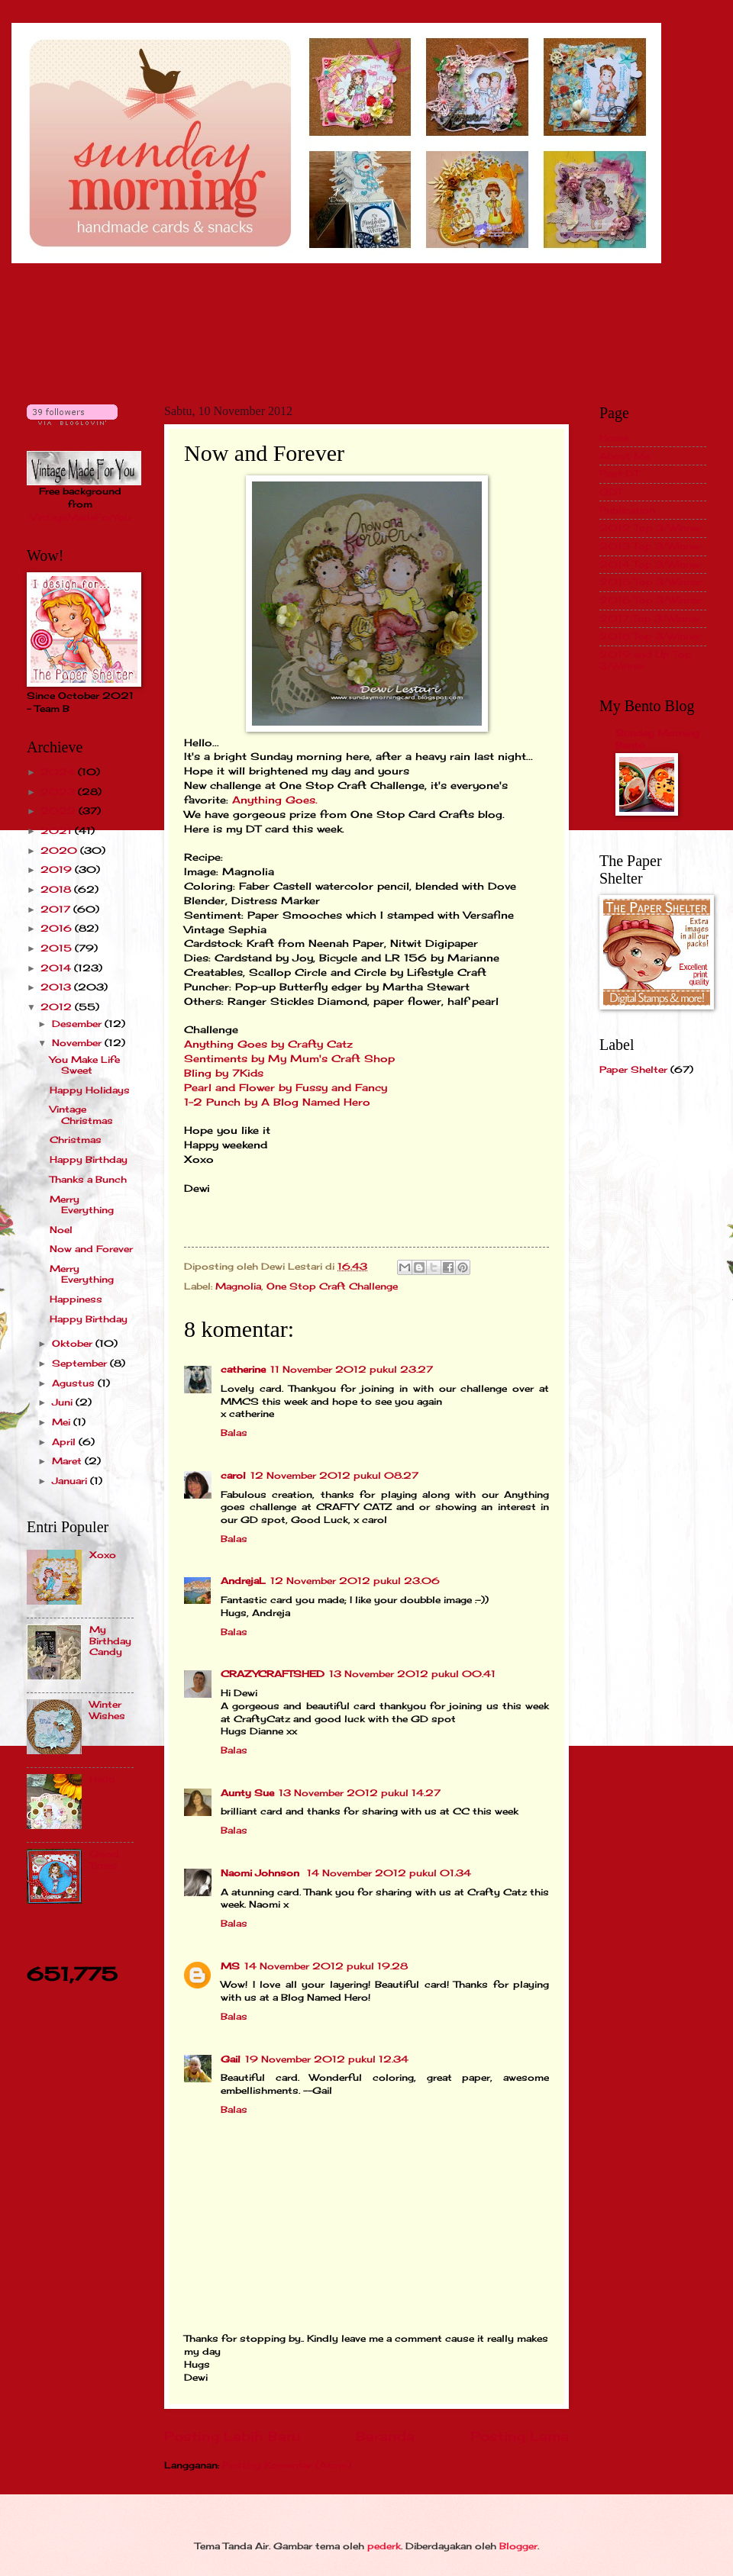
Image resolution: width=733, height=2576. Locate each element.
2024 (59, 772)
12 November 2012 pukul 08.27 (334, 1475)
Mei (62, 1422)
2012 (57, 1007)
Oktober (73, 1343)
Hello (102, 1779)
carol (233, 1475)
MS (230, 1966)
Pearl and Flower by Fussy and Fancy (287, 1087)
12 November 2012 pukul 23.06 (355, 1580)
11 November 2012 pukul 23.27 (351, 1369)
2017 (56, 909)
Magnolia (238, 1286)
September (81, 1363)
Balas (234, 1432)
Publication (627, 510)
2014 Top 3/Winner (650, 564)
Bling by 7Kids (225, 1073)
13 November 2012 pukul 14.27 (360, 1792)
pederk (384, 2546)
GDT (610, 491)
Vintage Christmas (81, 1114)
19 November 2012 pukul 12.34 (326, 2059)
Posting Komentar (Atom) (286, 2465)
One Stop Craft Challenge (332, 1286)
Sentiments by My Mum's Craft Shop (291, 1058)
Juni (64, 1402)
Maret (68, 1461)
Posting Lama (519, 2436)
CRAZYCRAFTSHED (273, 1673)
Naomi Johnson (261, 1873)
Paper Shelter (633, 1069)
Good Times (104, 1859)
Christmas (76, 1139)
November (78, 1042)
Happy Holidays (90, 1090)
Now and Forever (91, 1248)
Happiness (76, 1299)
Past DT (619, 473)
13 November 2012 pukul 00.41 (412, 1673)
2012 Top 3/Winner (650, 527)
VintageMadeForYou (81, 517)
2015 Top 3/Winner (650, 582)
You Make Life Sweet (85, 1065)
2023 (59, 791)
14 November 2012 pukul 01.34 (389, 1873)
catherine (243, 1369)
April (65, 1441)
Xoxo (102, 1554)
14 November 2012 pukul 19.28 (326, 1966)
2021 (57, 830)
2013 (57, 987)
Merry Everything (82, 1204)
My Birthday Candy (110, 1640)
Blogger (518, 2546)
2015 (57, 948)
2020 (60, 850)
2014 (57, 968)
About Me (624, 456)
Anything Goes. (275, 800)
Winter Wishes (107, 1710)
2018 (57, 889)
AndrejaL (243, 1580)
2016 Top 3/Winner (650, 600)
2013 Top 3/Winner (650, 546)
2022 (59, 810)
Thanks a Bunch (88, 1179)
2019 (57, 869)
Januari (71, 1480)
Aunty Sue (247, 1792)
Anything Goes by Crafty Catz (270, 1044)
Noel (61, 1229)
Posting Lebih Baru (232, 2436)
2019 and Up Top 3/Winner (645, 660)
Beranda (385, 2436)
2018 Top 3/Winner (650, 636)
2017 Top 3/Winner (649, 618)
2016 (57, 928)
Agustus (75, 1383)
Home (613, 437)
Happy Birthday (89, 1159)
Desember (78, 1023)
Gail (231, 2059)
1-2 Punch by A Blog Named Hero (277, 1102)
